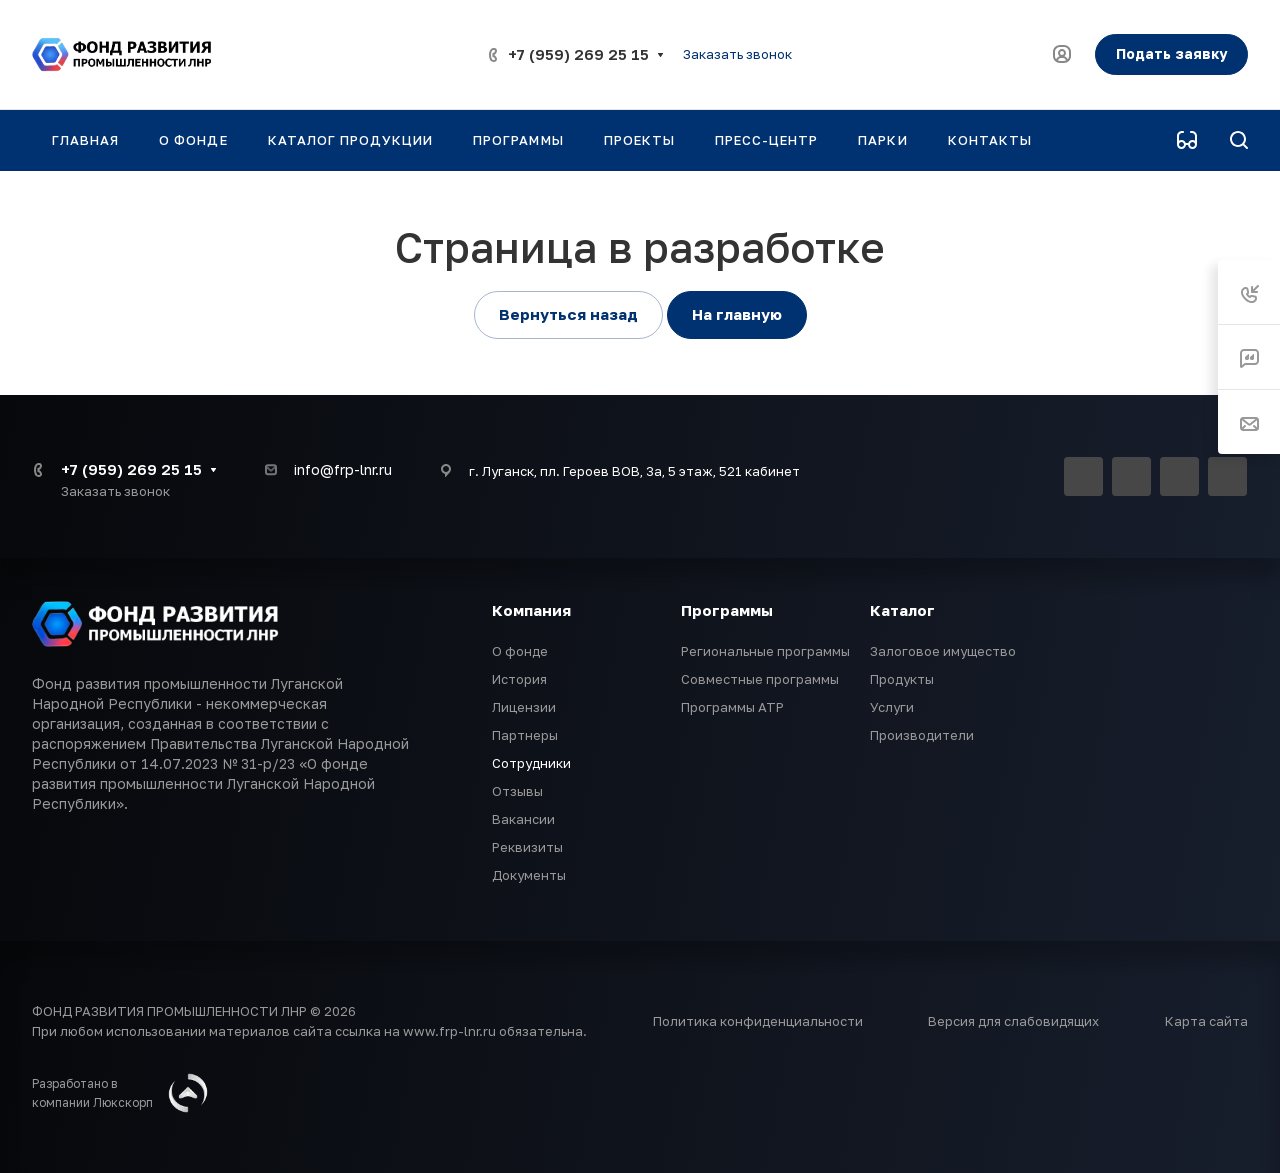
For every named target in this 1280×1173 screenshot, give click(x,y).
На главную (737, 314)
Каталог (902, 610)
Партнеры (525, 735)
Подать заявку (1171, 53)
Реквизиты (527, 847)
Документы (529, 875)
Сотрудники (531, 763)
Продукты (902, 679)
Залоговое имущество (943, 651)
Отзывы (517, 791)
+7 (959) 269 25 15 (578, 54)
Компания (531, 610)
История (519, 679)
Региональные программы (765, 651)
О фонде (520, 651)
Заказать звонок (737, 54)
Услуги (892, 707)
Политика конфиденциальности (758, 1021)
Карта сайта (1206, 1021)
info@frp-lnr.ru (343, 469)
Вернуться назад (568, 314)
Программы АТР (732, 707)
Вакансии (523, 819)
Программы (727, 610)
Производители (922, 735)
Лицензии (524, 707)
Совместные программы (760, 679)
